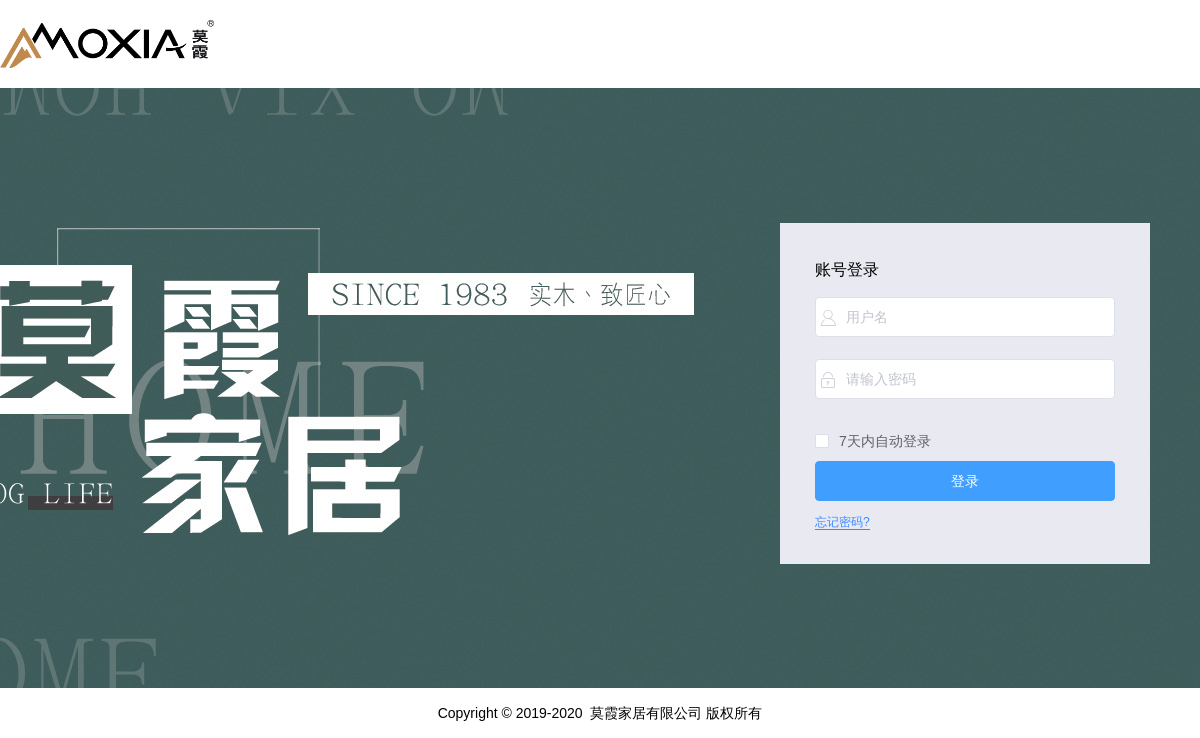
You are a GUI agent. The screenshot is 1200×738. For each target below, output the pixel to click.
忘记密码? (842, 522)
